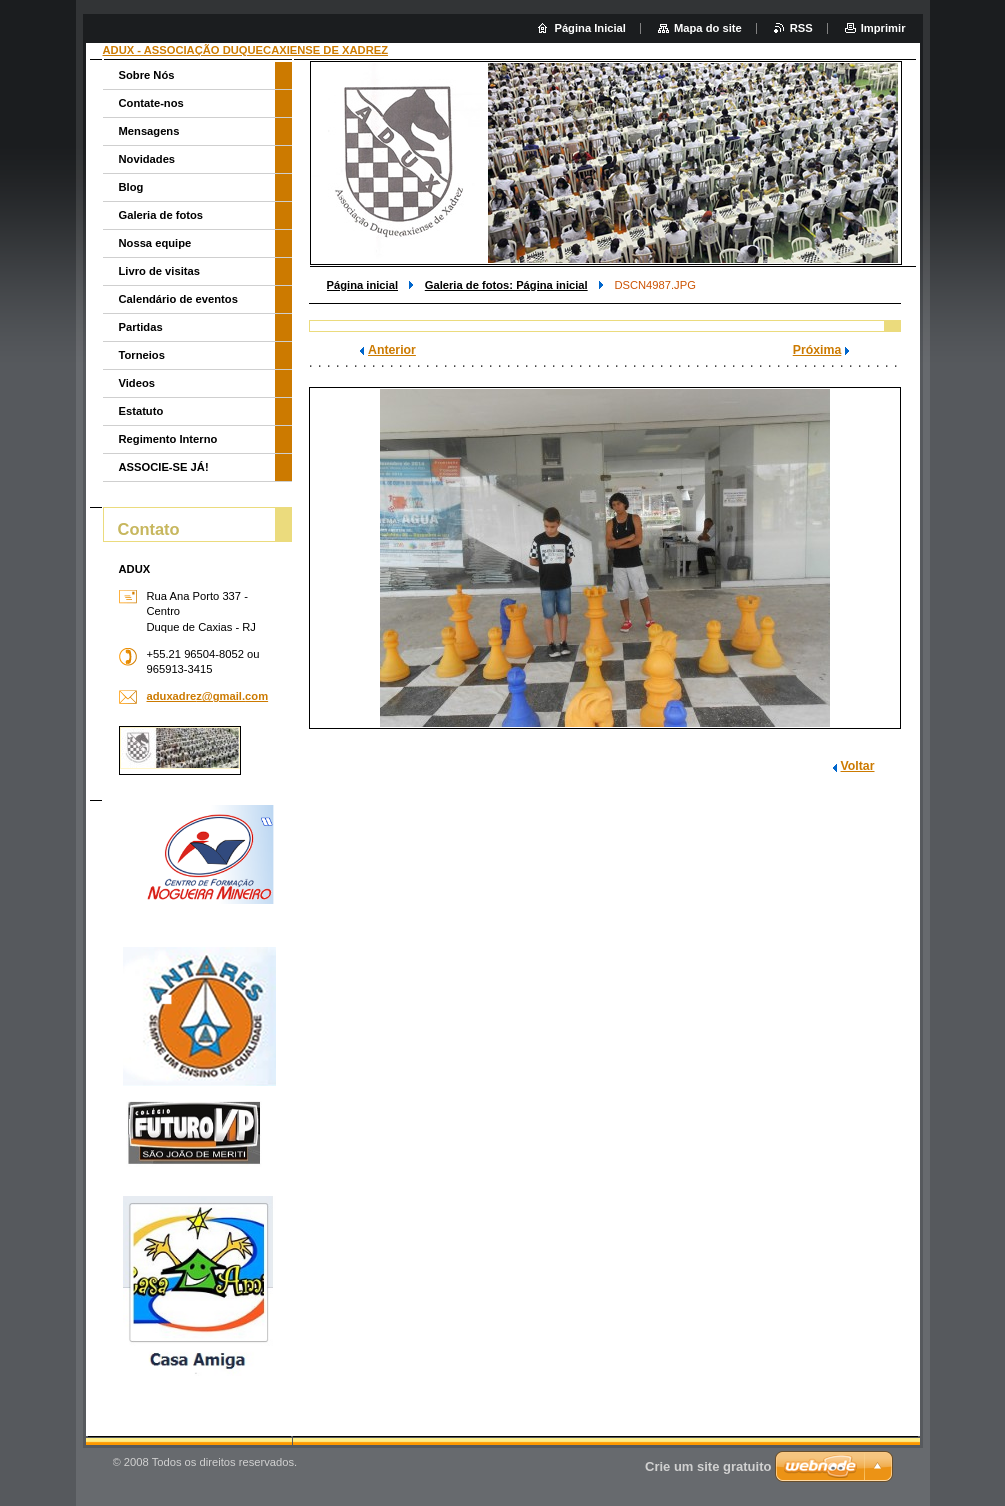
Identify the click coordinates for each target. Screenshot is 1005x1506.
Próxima (817, 350)
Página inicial (363, 285)
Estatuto (141, 411)
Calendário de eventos (178, 299)
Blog (131, 187)
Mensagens (149, 131)
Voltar (858, 766)
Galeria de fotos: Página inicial (506, 285)
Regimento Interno (168, 439)
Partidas (141, 327)
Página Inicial (590, 28)
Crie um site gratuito (708, 1466)
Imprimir (883, 28)
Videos (137, 383)
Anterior (392, 350)
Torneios (142, 355)
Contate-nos (151, 103)
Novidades (147, 159)
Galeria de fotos (161, 215)
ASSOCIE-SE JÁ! (164, 467)
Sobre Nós (147, 75)
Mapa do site (708, 28)
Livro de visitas (159, 271)
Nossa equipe (155, 243)
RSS (801, 28)
